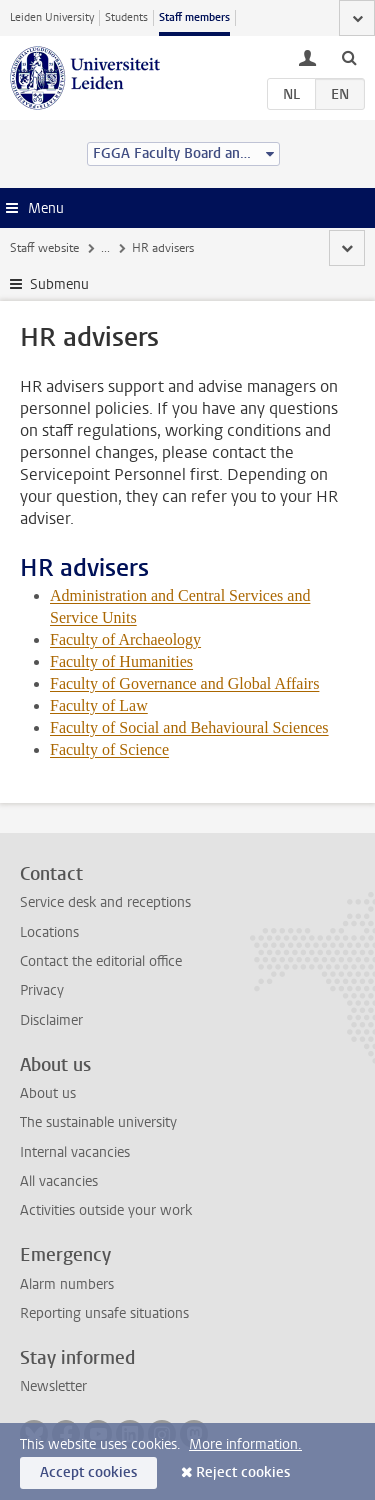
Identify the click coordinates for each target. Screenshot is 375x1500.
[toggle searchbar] (349, 57)
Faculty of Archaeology (125, 639)
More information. (245, 1444)
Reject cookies (243, 1472)
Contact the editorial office (101, 961)
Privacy (42, 990)
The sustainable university (98, 1122)
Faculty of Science (109, 749)
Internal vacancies (75, 1152)
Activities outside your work (106, 1210)
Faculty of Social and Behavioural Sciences (189, 727)
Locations (49, 932)
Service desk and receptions (105, 902)
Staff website (44, 248)
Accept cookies (88, 1472)
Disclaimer (51, 1020)
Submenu (59, 284)
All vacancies (59, 1181)
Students (126, 17)
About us (48, 1093)
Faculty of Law (99, 705)
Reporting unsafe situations (104, 1313)
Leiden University (52, 17)
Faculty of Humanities (121, 661)
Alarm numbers (67, 1284)
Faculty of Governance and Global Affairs (184, 683)
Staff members (194, 17)
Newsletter (53, 1386)
